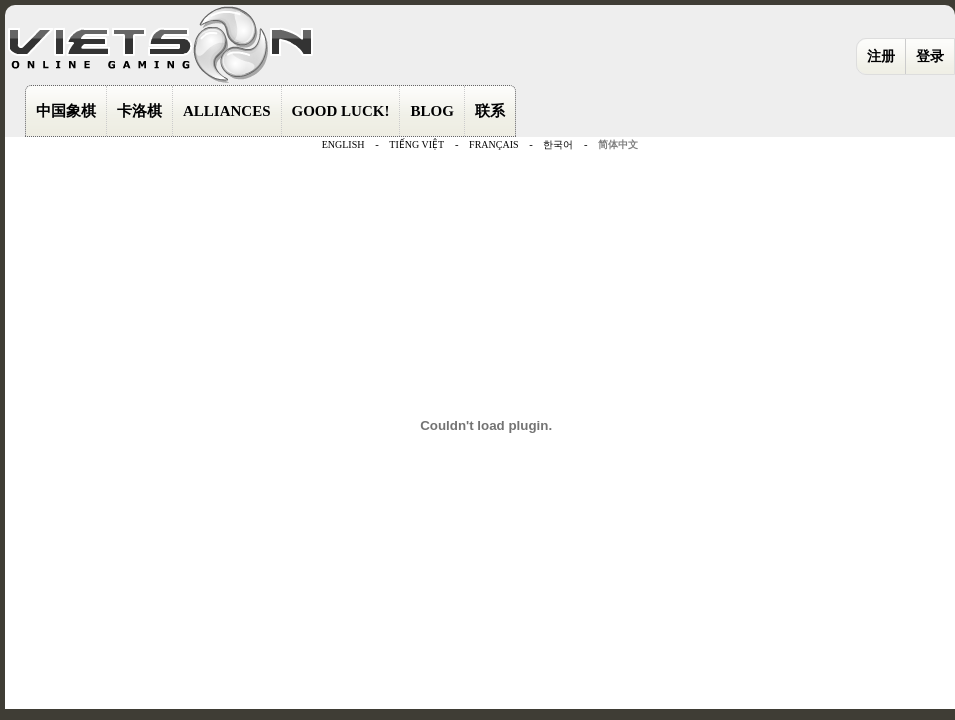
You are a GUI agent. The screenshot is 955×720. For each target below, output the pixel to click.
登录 (930, 56)
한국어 (558, 144)
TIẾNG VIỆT (416, 144)
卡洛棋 (139, 111)
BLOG (431, 111)
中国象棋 (66, 111)
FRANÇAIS (493, 144)
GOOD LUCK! (341, 111)
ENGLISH (343, 144)
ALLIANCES (227, 111)
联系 (490, 111)
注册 (881, 56)
